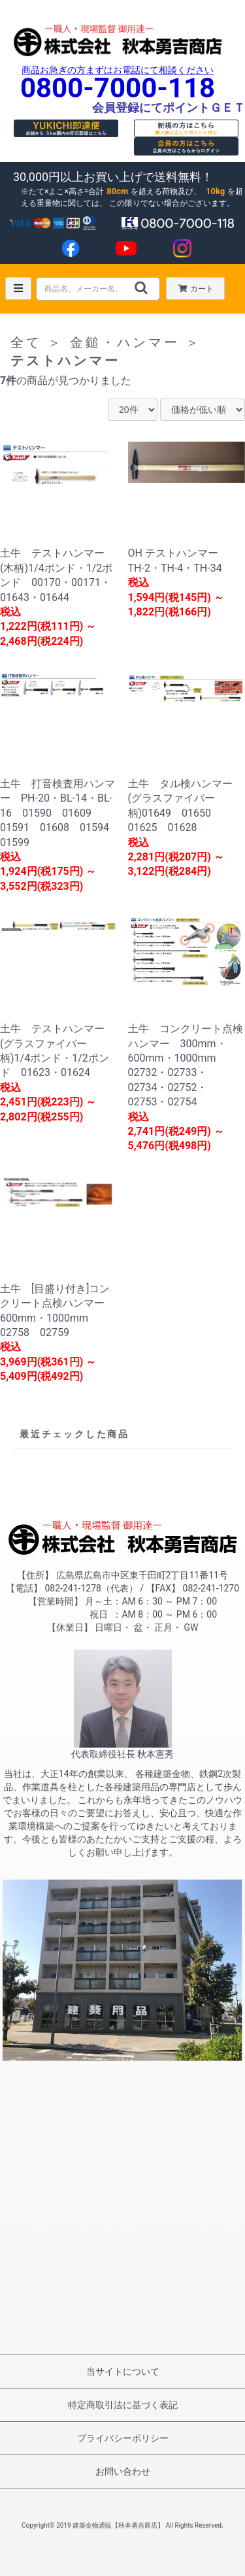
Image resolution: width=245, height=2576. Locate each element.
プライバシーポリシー (123, 2438)
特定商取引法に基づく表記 (123, 2405)
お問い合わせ (122, 2471)
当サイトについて (122, 2371)
